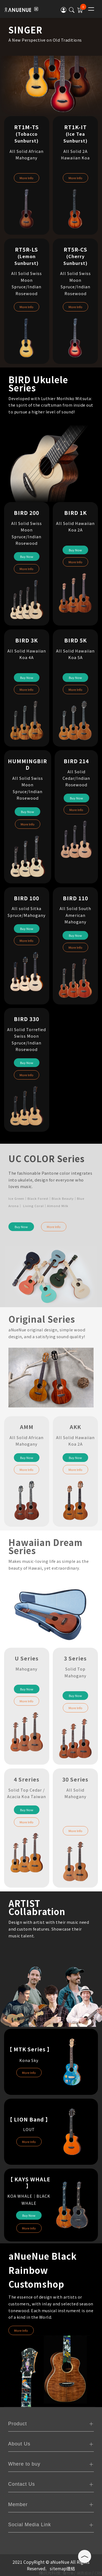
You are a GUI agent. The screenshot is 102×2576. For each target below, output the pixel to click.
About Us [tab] (19, 2444)
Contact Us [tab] (21, 2484)
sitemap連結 (62, 2568)
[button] (63, 10)
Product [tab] (17, 2423)
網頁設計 (84, 2573)
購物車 (68, 2573)
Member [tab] (18, 2504)
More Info (26, 178)
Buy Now (26, 556)
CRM (98, 2573)
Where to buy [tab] (24, 2464)
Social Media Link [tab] (29, 2524)
